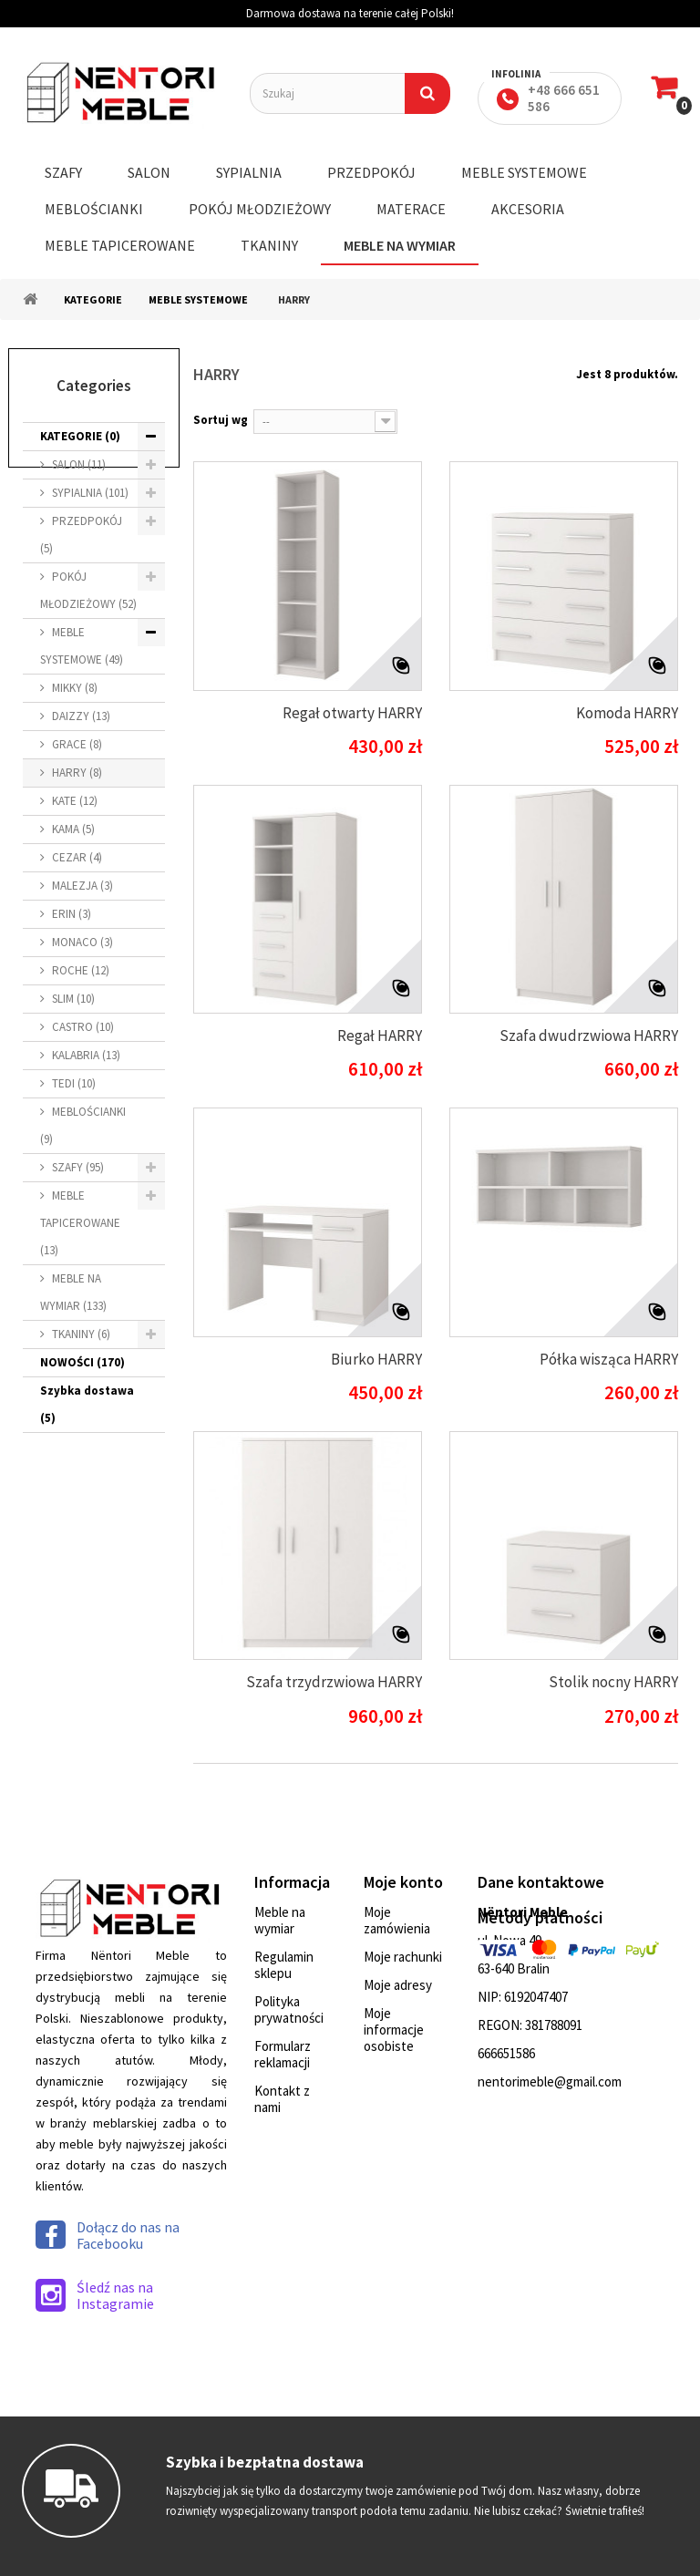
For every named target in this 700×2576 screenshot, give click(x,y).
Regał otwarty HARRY (352, 713)
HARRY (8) (77, 772)
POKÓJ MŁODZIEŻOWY (260, 209)
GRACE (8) (77, 744)
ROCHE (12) (80, 970)
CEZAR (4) (77, 857)
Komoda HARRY (627, 713)
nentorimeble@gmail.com (550, 2081)
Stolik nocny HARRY (613, 1682)
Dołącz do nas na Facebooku (108, 2235)
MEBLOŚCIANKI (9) (83, 1125)
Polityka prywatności (289, 2009)
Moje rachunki (403, 1956)
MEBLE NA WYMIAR (400, 245)
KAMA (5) (73, 829)
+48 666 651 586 (564, 98)
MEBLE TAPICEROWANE (120, 245)
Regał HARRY (379, 1035)
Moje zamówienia (397, 1920)
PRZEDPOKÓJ (371, 172)
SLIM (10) (73, 998)
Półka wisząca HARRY (609, 1359)
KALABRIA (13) (86, 1055)
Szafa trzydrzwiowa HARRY (334, 1682)
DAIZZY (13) (81, 716)
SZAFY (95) (78, 1167)
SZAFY (63, 172)
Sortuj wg (220, 420)
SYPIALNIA (249, 172)
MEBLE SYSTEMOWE (524, 172)
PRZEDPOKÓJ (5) (81, 534)
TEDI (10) (74, 1083)
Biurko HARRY (376, 1359)
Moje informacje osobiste (394, 2029)
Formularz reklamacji (282, 2054)
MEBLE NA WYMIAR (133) (73, 1292)
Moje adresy (398, 1985)
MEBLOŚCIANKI (94, 209)
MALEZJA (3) (82, 885)
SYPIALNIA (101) (90, 492)
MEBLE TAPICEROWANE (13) (80, 1223)
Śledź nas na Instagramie (95, 2295)
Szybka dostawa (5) (87, 1404)
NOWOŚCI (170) (82, 1362)
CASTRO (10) (83, 1027)
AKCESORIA (527, 209)
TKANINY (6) (81, 1334)
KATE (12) (75, 801)
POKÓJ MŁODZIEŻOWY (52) (88, 590)
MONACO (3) (82, 942)
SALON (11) (79, 464)
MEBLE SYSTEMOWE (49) (81, 645)
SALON (149, 172)
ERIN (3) (71, 914)
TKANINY (269, 245)
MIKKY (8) (75, 688)
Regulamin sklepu (284, 1965)
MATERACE (411, 209)
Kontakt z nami (282, 2099)
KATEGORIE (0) (80, 436)
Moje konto (403, 1881)
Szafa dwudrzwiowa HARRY (588, 1035)
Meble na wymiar (279, 1920)
